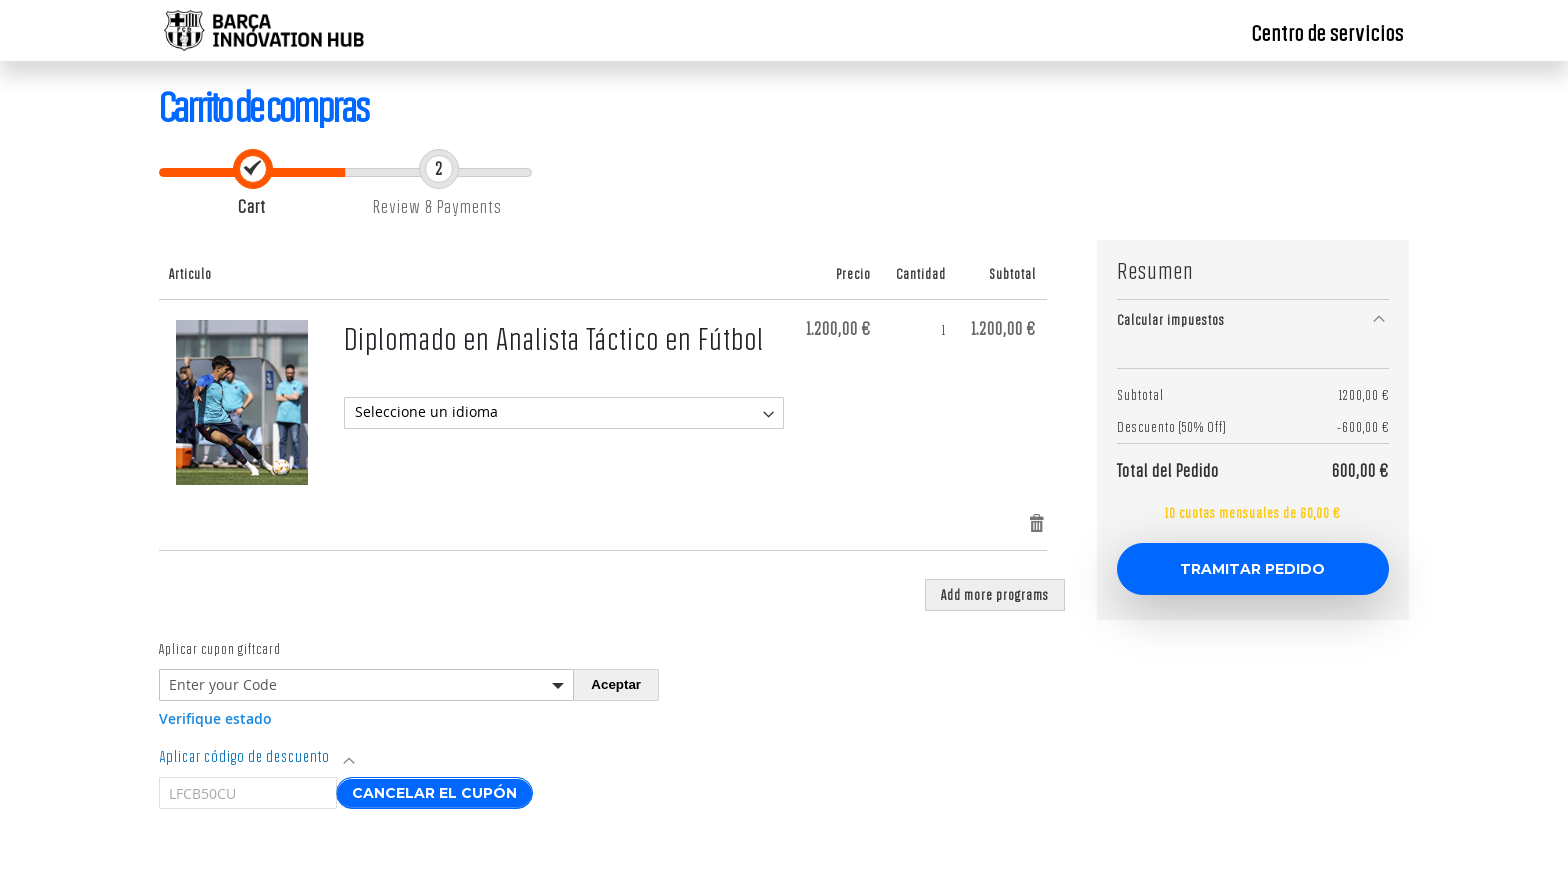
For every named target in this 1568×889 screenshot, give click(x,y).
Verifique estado (215, 719)
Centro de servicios (1328, 32)
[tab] (1253, 319)
